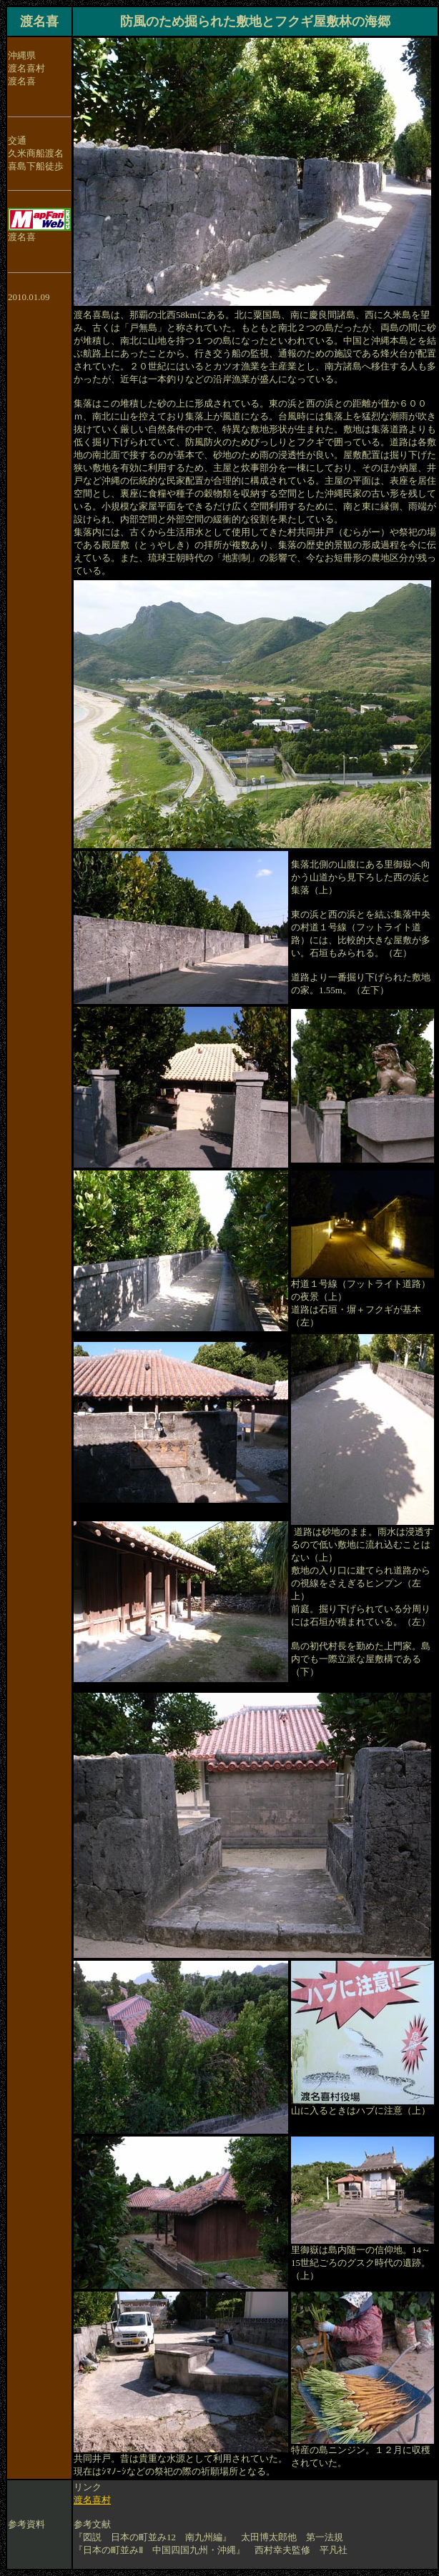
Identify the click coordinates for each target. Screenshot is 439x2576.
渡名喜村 (92, 2500)
